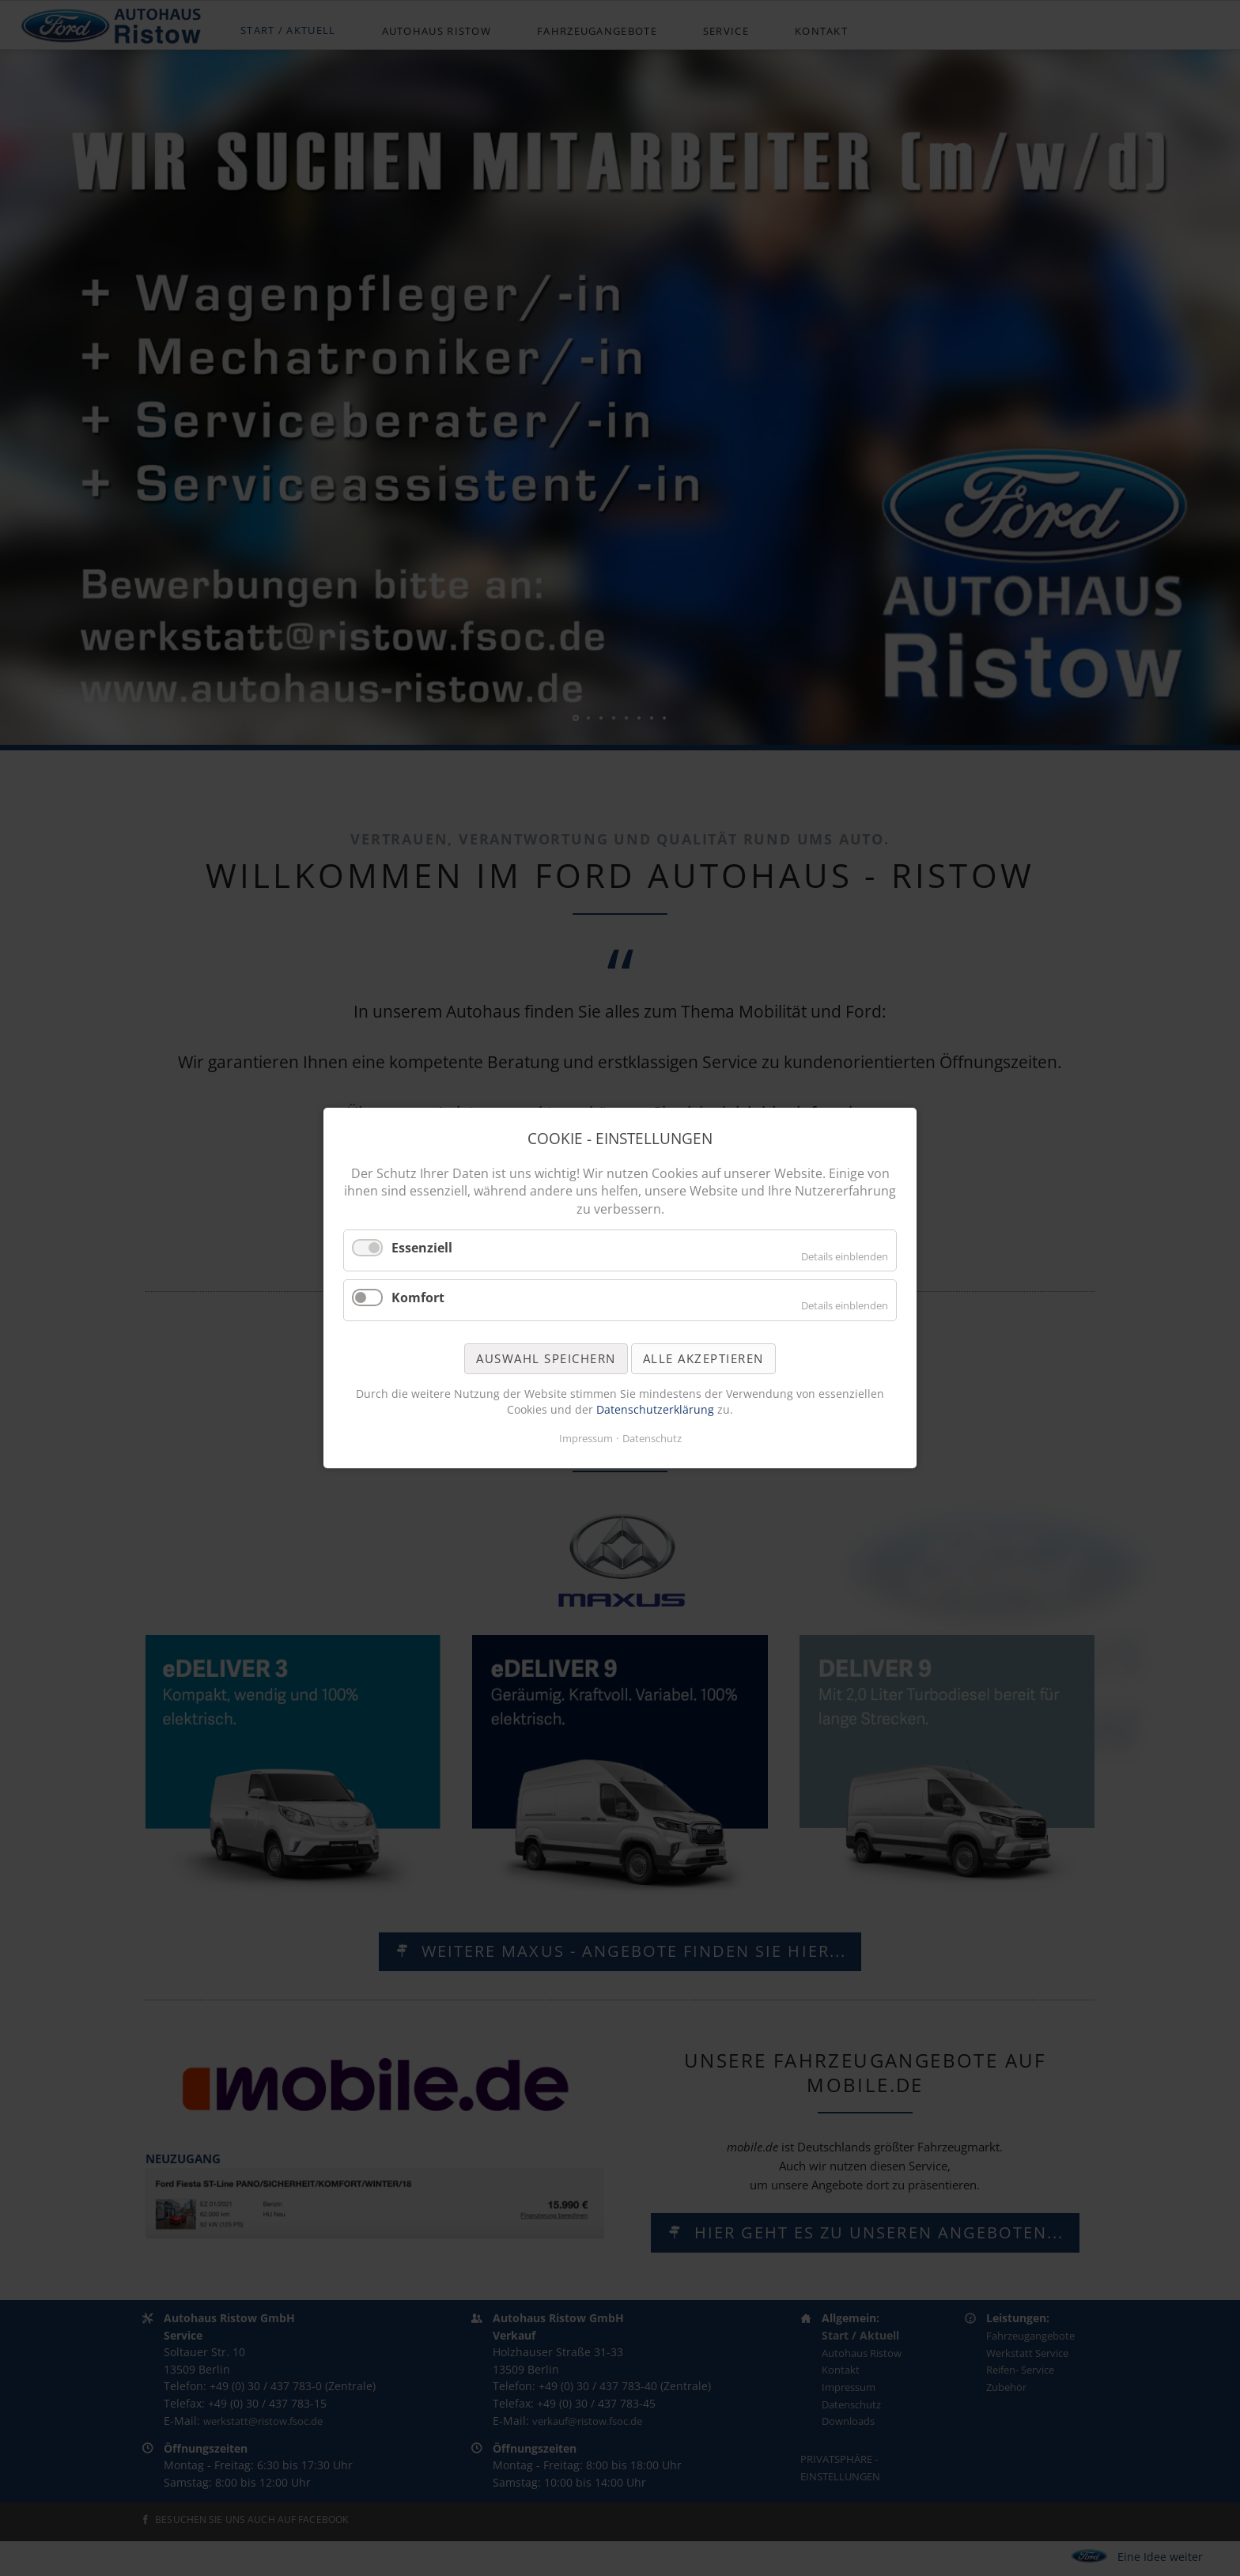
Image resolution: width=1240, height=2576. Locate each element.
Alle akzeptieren (703, 1358)
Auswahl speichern (546, 1358)
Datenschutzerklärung (656, 1409)
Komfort (417, 1297)
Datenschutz (652, 1438)
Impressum (586, 1438)
